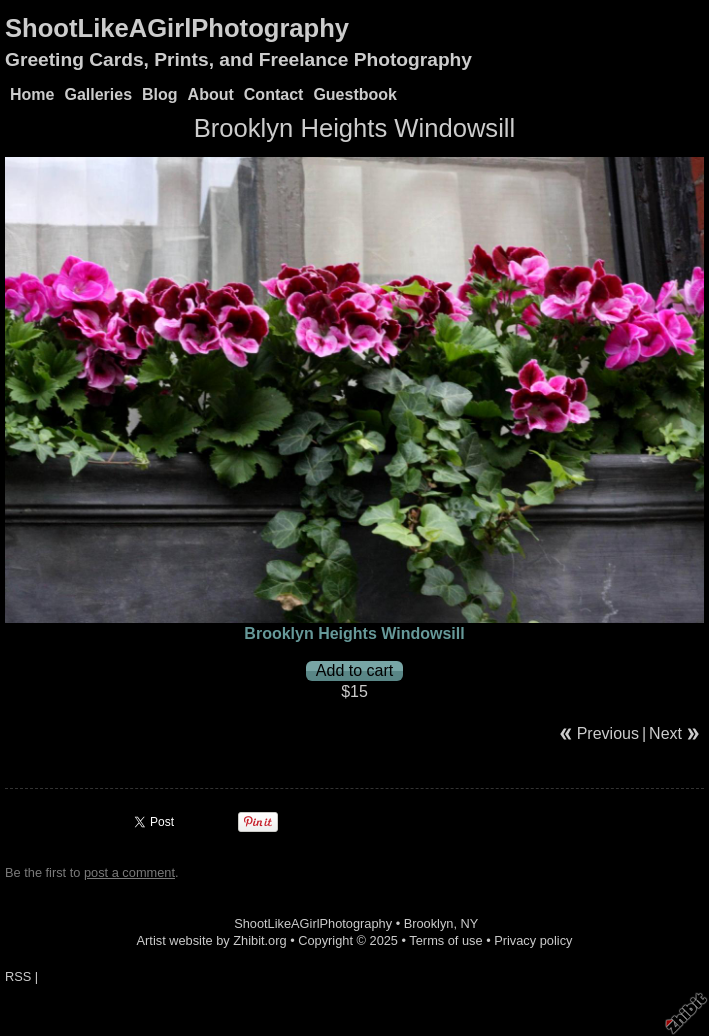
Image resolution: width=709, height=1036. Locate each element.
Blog (160, 94)
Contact (274, 94)
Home (32, 94)
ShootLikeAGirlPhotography (177, 28)
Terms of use (445, 940)
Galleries (98, 94)
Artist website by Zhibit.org (212, 940)
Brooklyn (429, 923)
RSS (18, 976)
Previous (608, 733)
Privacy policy (533, 940)
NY (470, 923)
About (211, 94)
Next (665, 733)
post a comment (129, 872)
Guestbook (355, 94)
